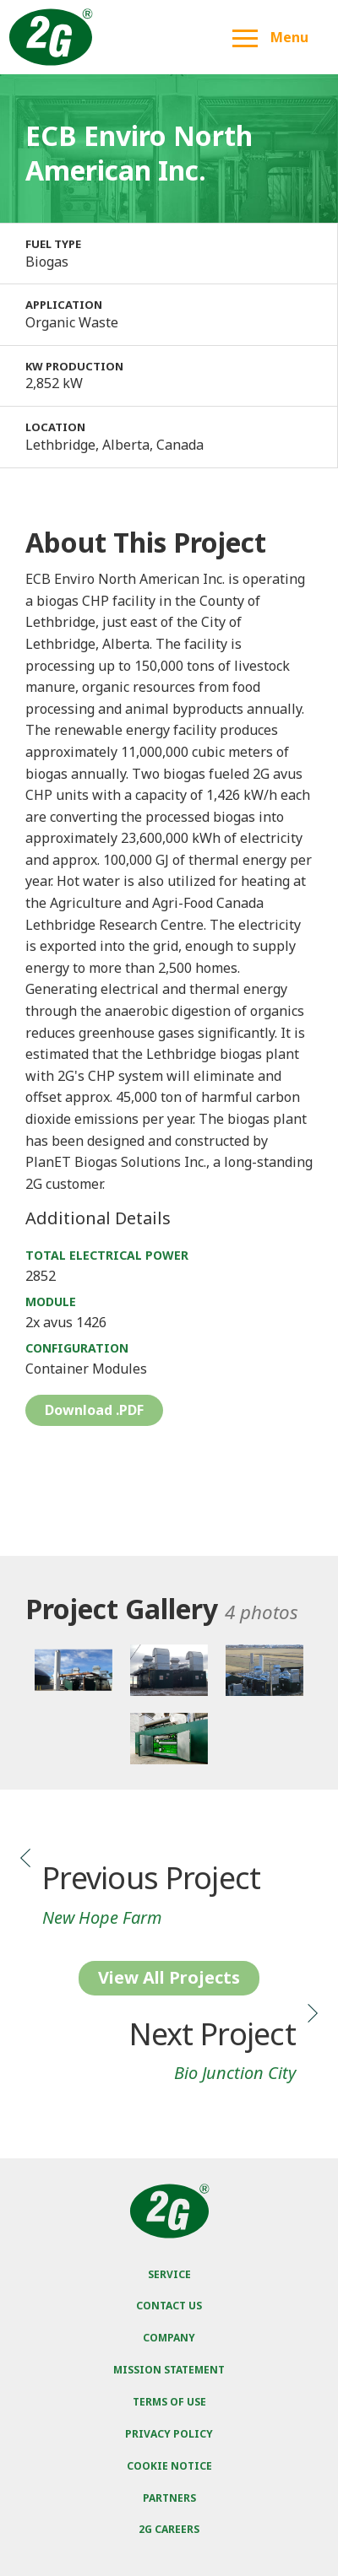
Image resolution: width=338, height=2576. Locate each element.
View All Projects (169, 1977)
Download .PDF (94, 1410)
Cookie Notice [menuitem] (169, 2466)
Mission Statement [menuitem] (169, 2370)
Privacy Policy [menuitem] (169, 2434)
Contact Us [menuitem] (169, 2305)
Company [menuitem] (169, 2337)
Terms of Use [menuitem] (169, 2402)
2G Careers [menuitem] (169, 2529)
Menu (270, 37)
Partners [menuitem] (169, 2498)
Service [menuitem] (169, 2274)
